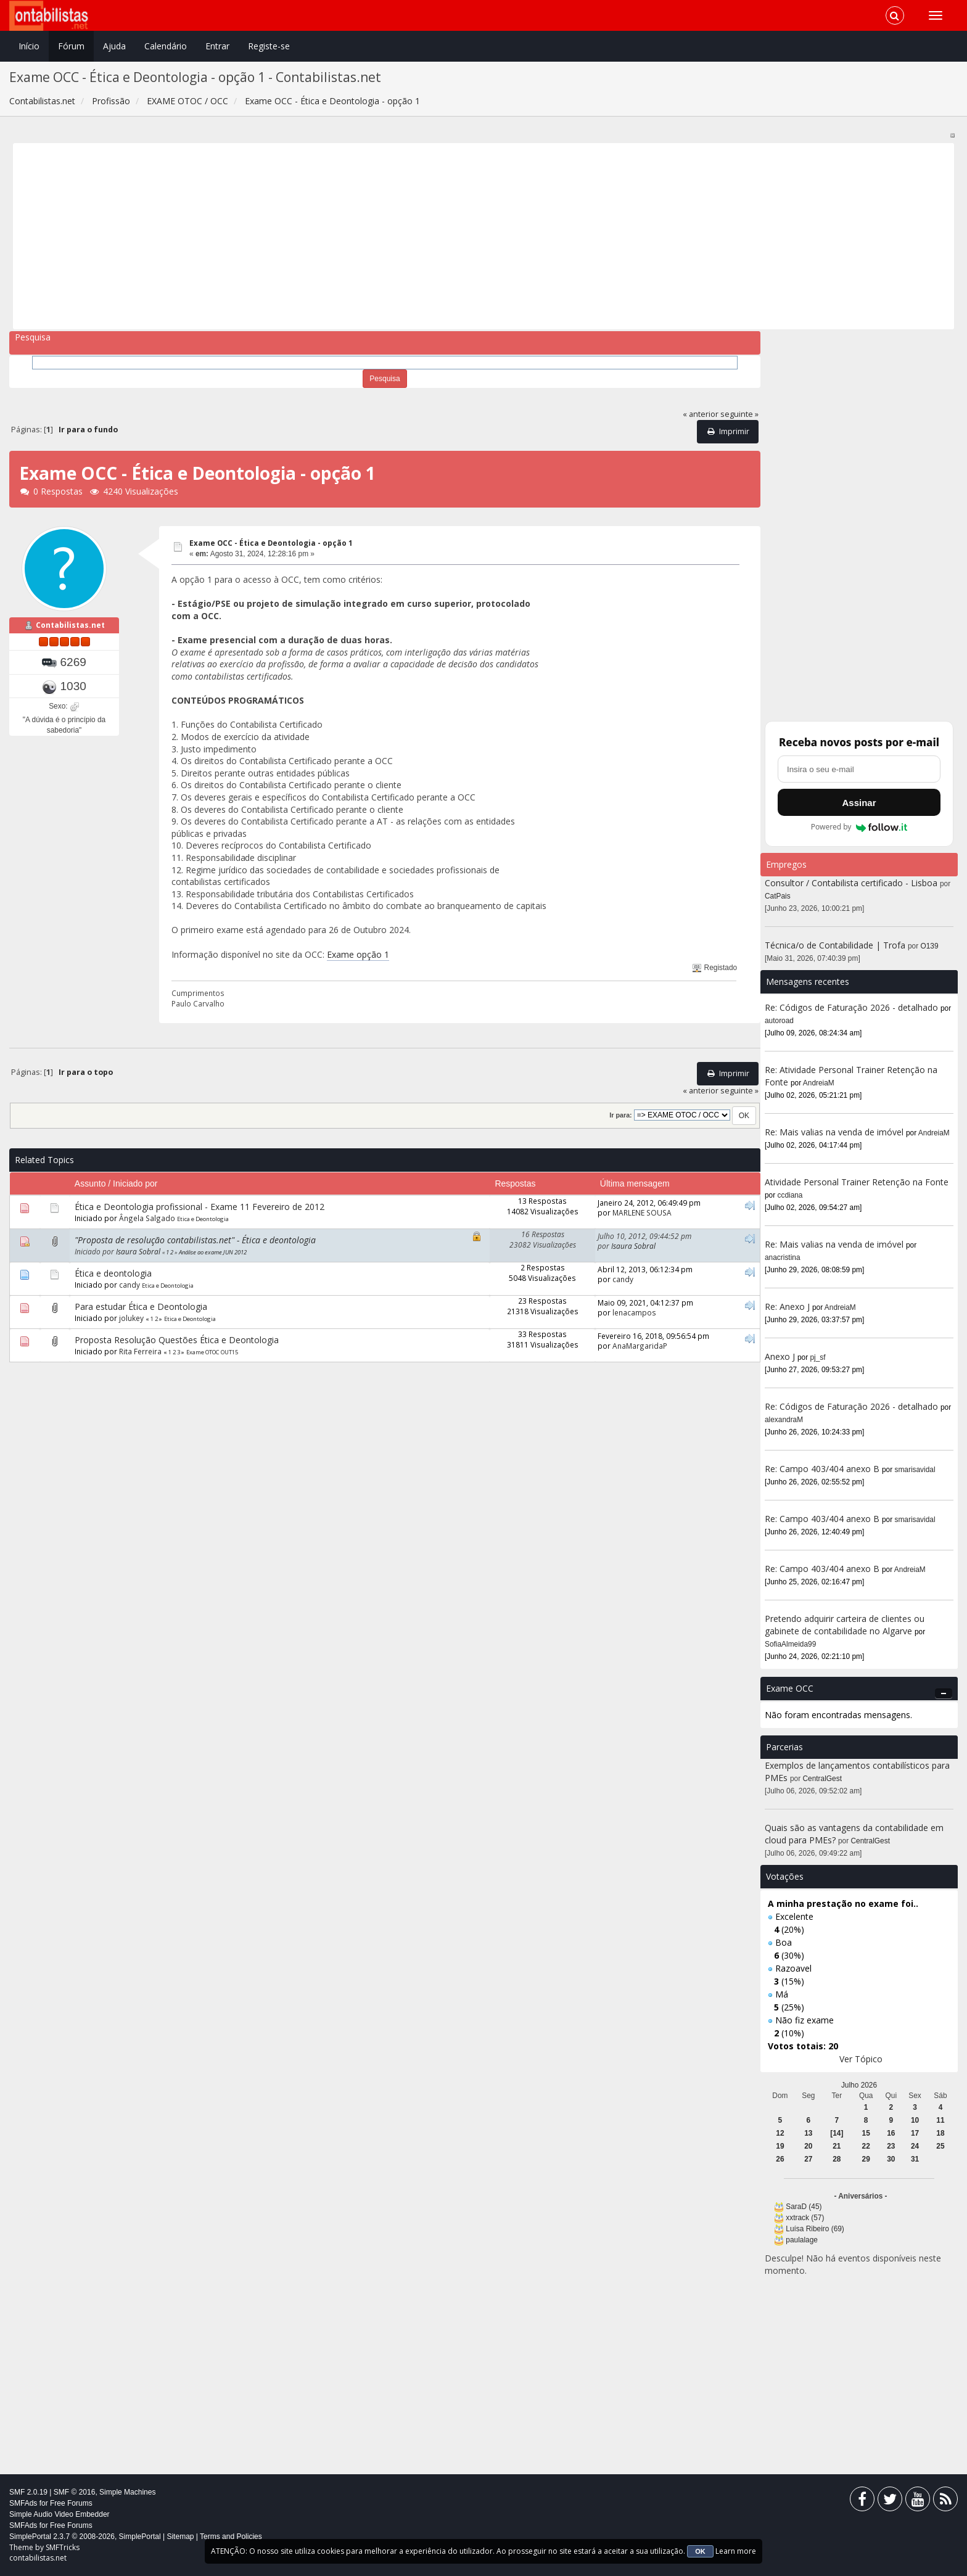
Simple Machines (127, 2492)
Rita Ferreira (140, 1351)
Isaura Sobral (138, 1251)
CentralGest (822, 1778)
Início (29, 46)
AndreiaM (818, 1083)
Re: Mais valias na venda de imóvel (834, 1132)
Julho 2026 (859, 2085)
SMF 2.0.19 (28, 2492)
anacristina (782, 1257)
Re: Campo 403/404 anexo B (822, 1469)
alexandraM (784, 1419)
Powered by (859, 827)
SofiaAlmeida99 (790, 1644)
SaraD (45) (803, 2206)
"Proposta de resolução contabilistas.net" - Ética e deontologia (195, 1240)
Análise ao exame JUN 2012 (213, 1252)
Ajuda (114, 46)
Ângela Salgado (147, 1218)
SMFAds (23, 2503)
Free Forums (71, 2503)
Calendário (165, 46)
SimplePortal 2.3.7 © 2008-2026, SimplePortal (85, 2536)
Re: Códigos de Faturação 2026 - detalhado (851, 1007)
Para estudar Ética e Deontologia (141, 1306)
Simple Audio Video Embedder (59, 2514)
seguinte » (739, 414)
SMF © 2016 (75, 2492)
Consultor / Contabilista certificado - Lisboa (852, 883)
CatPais (778, 896)
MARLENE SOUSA (642, 1212)
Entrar (217, 46)
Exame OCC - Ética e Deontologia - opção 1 (271, 543)
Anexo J (780, 1356)
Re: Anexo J (787, 1306)
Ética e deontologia (113, 1273)
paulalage (802, 2240)
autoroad (779, 1020)
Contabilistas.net (70, 625)
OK (700, 2551)
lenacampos (634, 1312)
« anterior (700, 414)
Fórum (71, 46)
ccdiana (790, 1195)
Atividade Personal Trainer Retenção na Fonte (856, 1182)
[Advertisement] (387, 236)
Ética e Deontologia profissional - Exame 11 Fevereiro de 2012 (199, 1206)
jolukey (131, 1318)
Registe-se (269, 46)
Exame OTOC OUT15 (212, 1352)
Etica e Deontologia (203, 1219)
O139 (930, 946)
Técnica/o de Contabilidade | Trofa (835, 945)
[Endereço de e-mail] (859, 769)
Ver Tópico (861, 2059)
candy (129, 1285)
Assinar (859, 802)
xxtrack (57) (805, 2217)
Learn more (735, 2551)
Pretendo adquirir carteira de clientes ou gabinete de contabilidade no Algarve (844, 1625)
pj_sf (818, 1357)
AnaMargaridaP (639, 1346)
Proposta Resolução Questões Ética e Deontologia (177, 1340)
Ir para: (620, 1115)
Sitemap (180, 2536)
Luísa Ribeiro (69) (815, 2228)
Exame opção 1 (358, 954)
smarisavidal (915, 1469)
